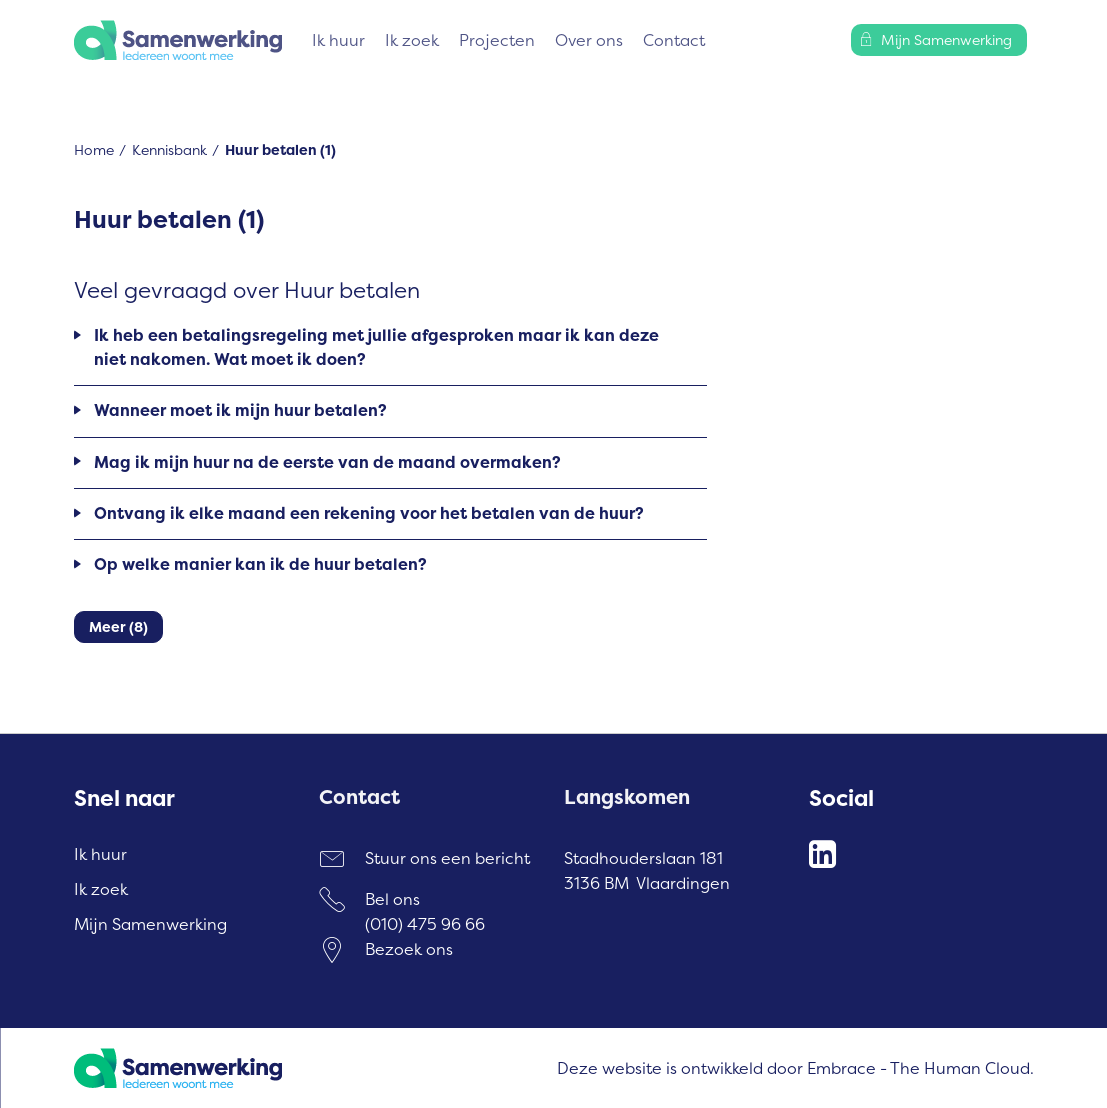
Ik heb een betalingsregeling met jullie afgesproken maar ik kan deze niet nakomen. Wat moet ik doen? (376, 347)
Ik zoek (412, 40)
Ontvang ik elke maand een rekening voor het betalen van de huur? (369, 513)
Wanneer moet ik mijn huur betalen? (240, 410)
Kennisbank (169, 149)
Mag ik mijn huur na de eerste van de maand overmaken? (327, 462)
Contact (674, 40)
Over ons (589, 40)
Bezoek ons (409, 949)
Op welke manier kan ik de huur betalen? (260, 564)
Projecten (497, 40)
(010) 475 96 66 (425, 924)
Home (94, 149)
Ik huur (338, 40)
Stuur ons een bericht (447, 858)
